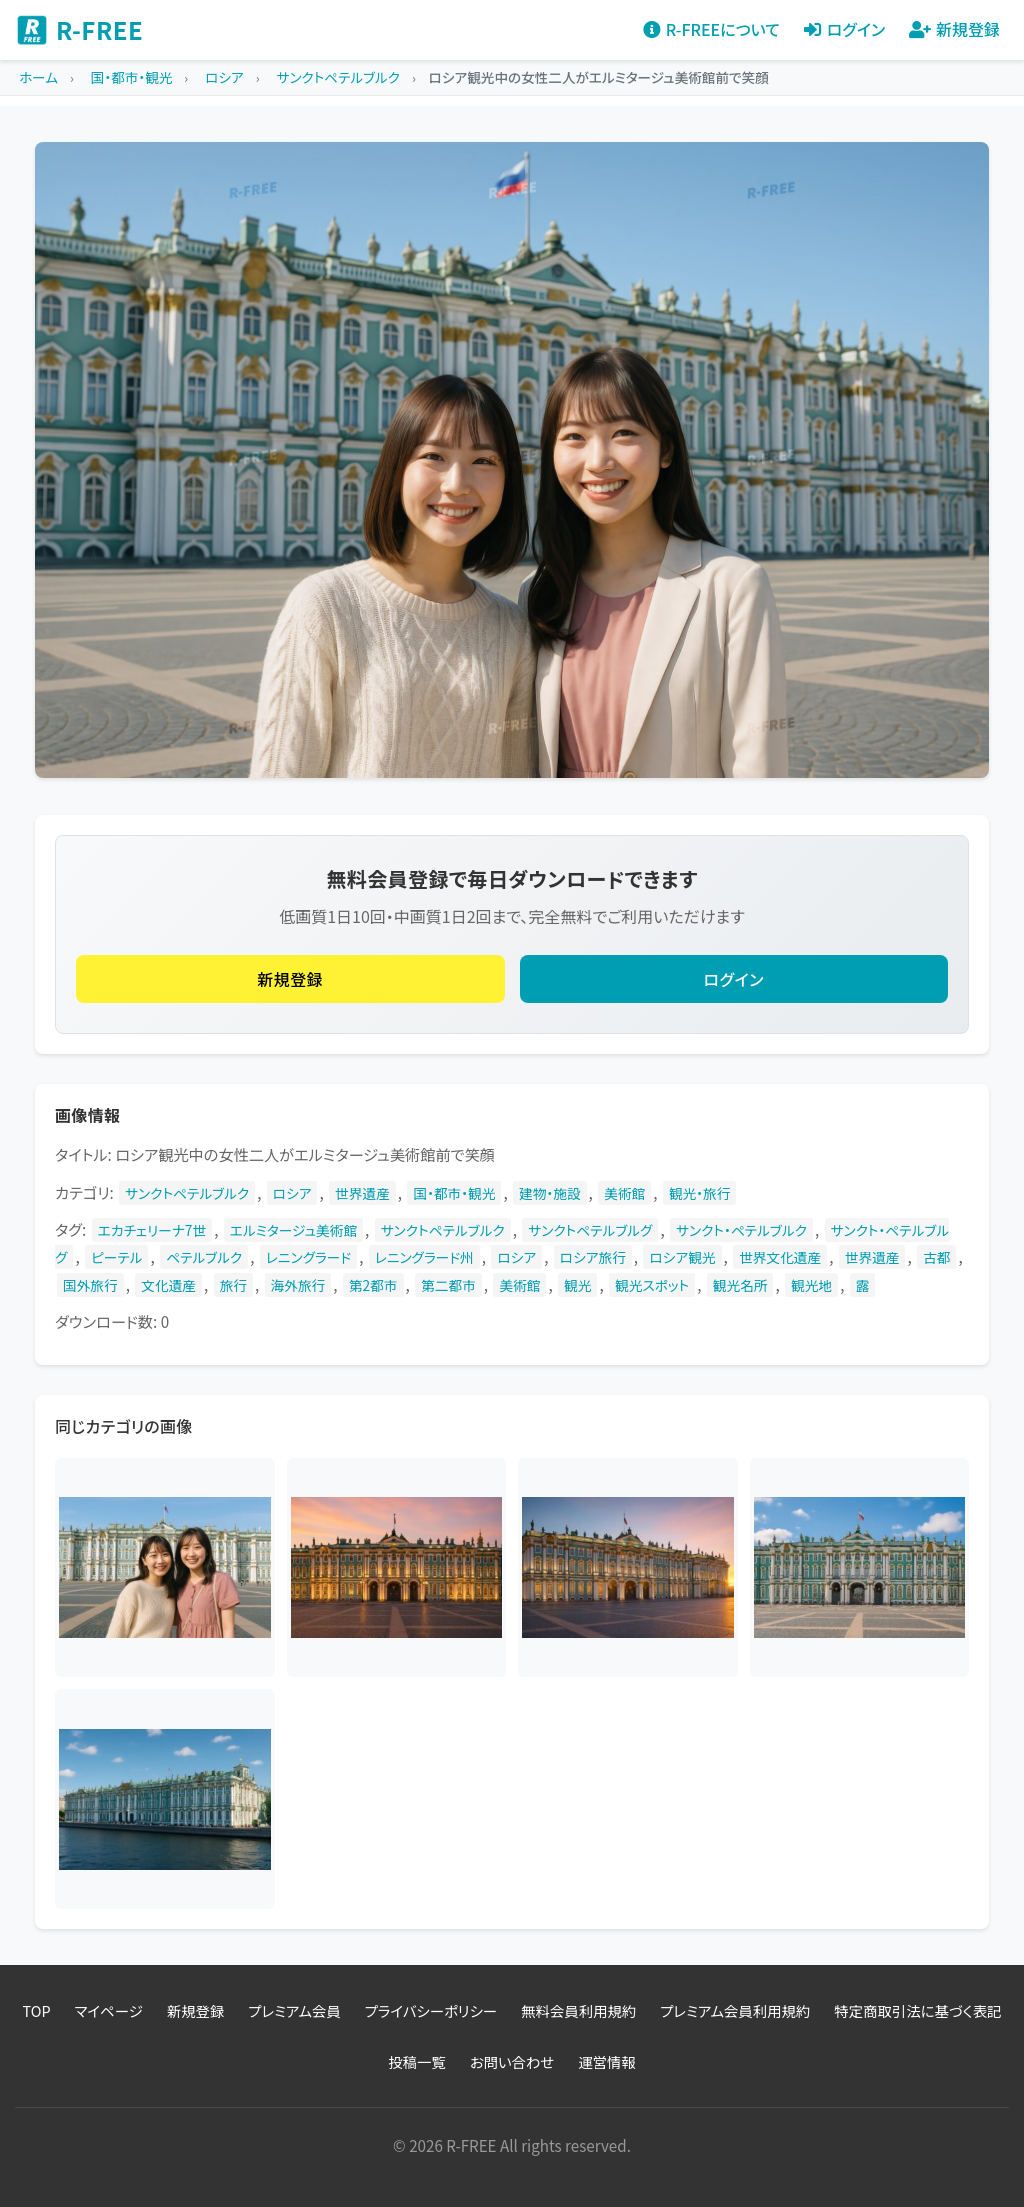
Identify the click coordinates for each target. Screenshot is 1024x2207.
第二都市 (448, 1285)
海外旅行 (298, 1285)
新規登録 (290, 979)
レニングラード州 (424, 1257)
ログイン (734, 979)
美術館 (624, 1193)
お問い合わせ (512, 2061)
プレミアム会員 (294, 2010)
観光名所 (740, 1285)
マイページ (109, 2010)
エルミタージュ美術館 (293, 1230)
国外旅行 (90, 1285)
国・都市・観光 (454, 1193)
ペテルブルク (204, 1257)
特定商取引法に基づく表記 (917, 2010)
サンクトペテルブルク (187, 1193)
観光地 (811, 1285)
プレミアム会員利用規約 (735, 2010)
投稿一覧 (417, 2061)
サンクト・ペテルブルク (741, 1230)
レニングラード (308, 1257)
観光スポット (652, 1285)
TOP (37, 2010)
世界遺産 (362, 1193)
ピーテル (116, 1257)
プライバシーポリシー (431, 2010)
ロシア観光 (682, 1257)
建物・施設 (550, 1193)
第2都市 (373, 1285)
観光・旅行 (700, 1193)
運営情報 (607, 2061)
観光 (577, 1285)
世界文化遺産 (780, 1257)
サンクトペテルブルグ (590, 1230)
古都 (936, 1257)
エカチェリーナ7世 (152, 1230)
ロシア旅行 (593, 1257)
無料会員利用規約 (578, 2010)
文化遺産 (168, 1285)
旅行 (233, 1285)
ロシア (292, 1193)
